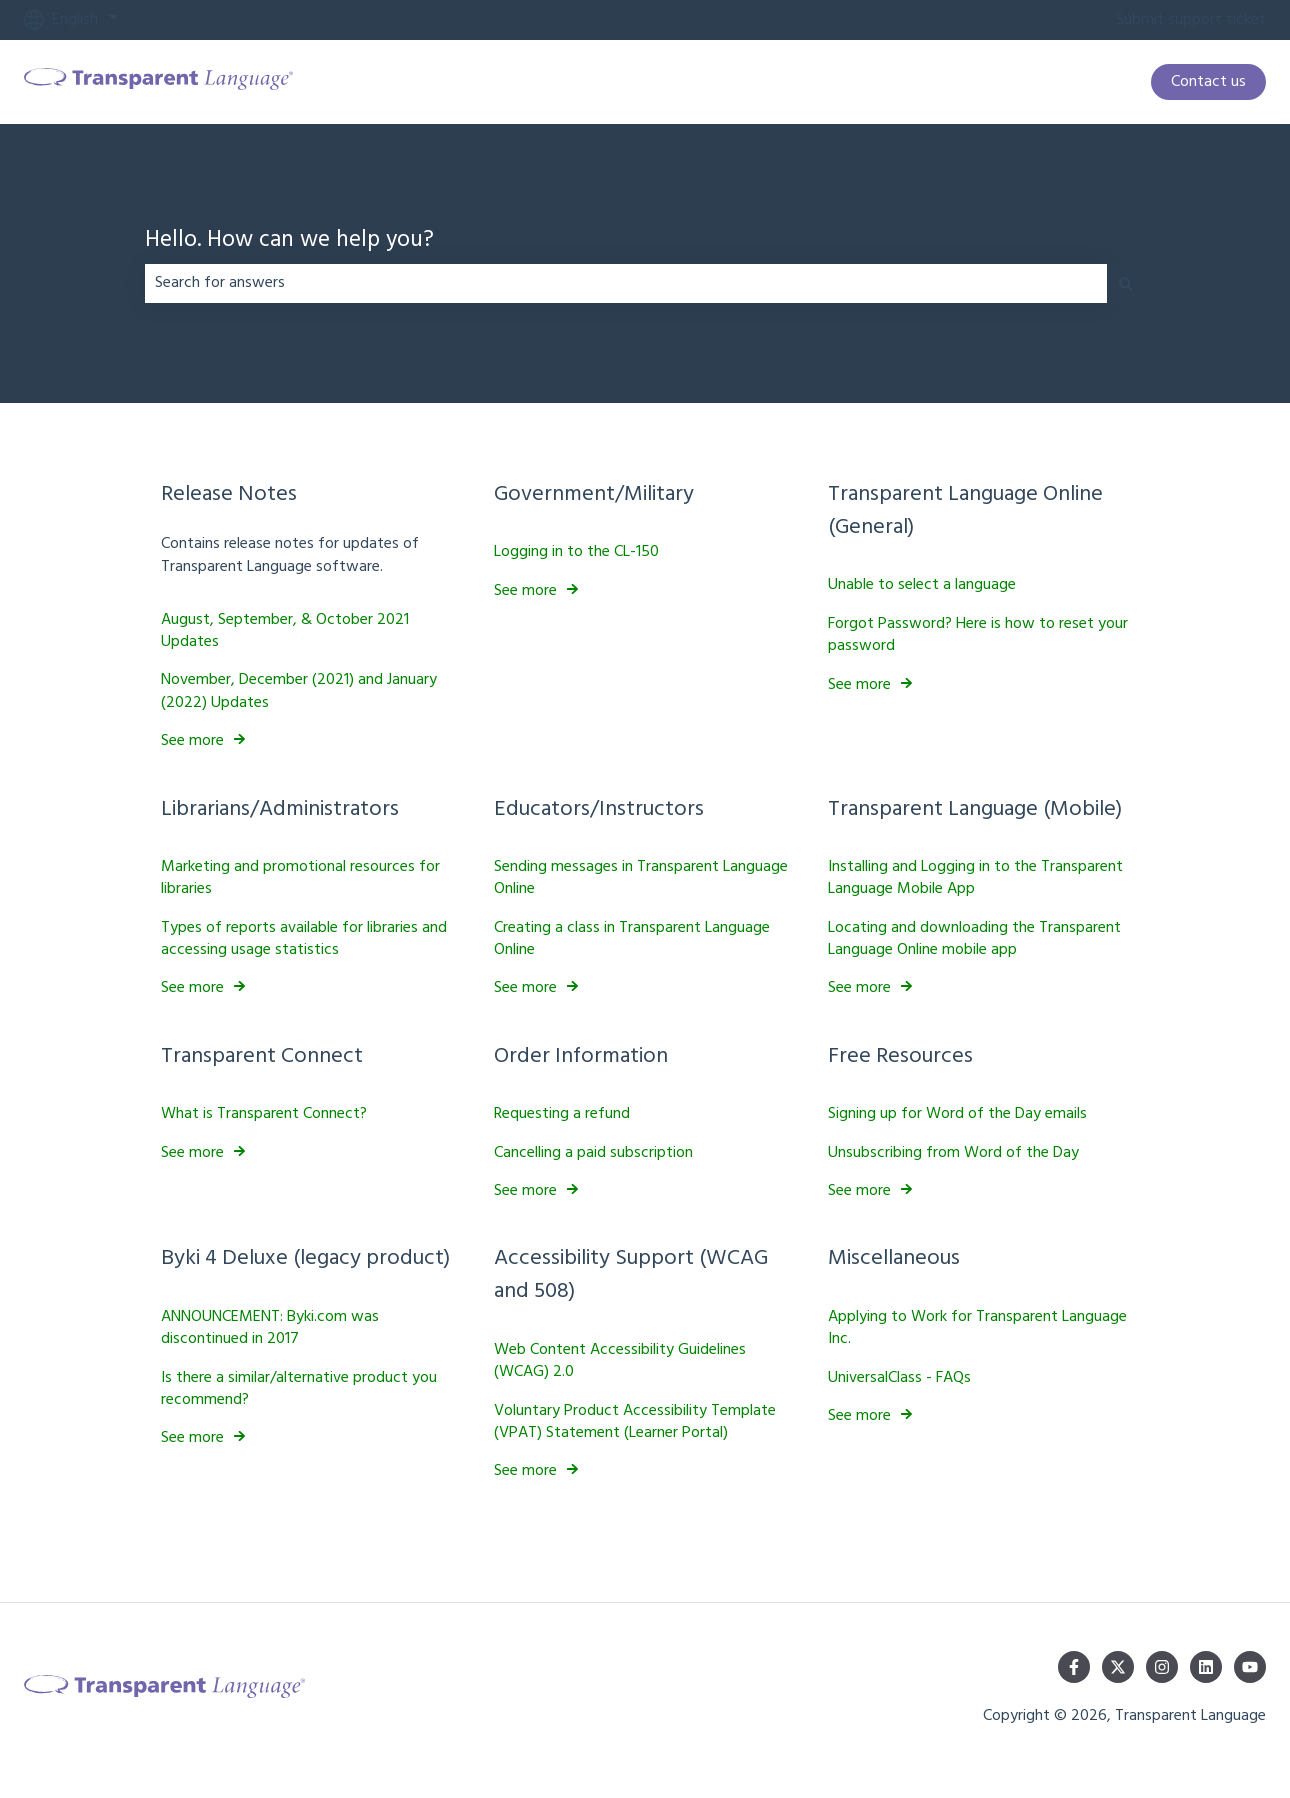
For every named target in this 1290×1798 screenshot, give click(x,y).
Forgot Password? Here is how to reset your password (978, 635)
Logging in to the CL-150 (576, 552)
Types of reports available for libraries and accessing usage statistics (304, 938)
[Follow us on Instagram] (1162, 1667)
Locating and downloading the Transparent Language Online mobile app (974, 938)
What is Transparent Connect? (264, 1114)
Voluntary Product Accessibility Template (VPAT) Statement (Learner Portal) (635, 1421)
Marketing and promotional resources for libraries (300, 878)
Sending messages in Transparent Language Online (641, 878)
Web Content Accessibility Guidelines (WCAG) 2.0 (620, 1361)
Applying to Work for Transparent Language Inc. (977, 1328)
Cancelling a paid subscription (593, 1152)
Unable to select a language (922, 585)
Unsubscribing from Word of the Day (953, 1152)
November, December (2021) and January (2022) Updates (299, 691)
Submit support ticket (1191, 20)
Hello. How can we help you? (289, 241)
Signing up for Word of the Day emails (957, 1114)
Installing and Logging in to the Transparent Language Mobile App (975, 878)
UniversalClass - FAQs (899, 1377)
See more (192, 741)
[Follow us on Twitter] (1118, 1667)
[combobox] (626, 283)
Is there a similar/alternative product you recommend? (299, 1388)
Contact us (1208, 82)
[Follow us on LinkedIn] (1206, 1667)
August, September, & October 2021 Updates (285, 630)
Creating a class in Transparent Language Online (632, 938)
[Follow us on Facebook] (1074, 1667)
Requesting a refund (562, 1114)
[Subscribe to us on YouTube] (1250, 1667)
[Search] (1126, 283)
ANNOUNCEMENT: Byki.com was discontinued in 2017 (270, 1328)
